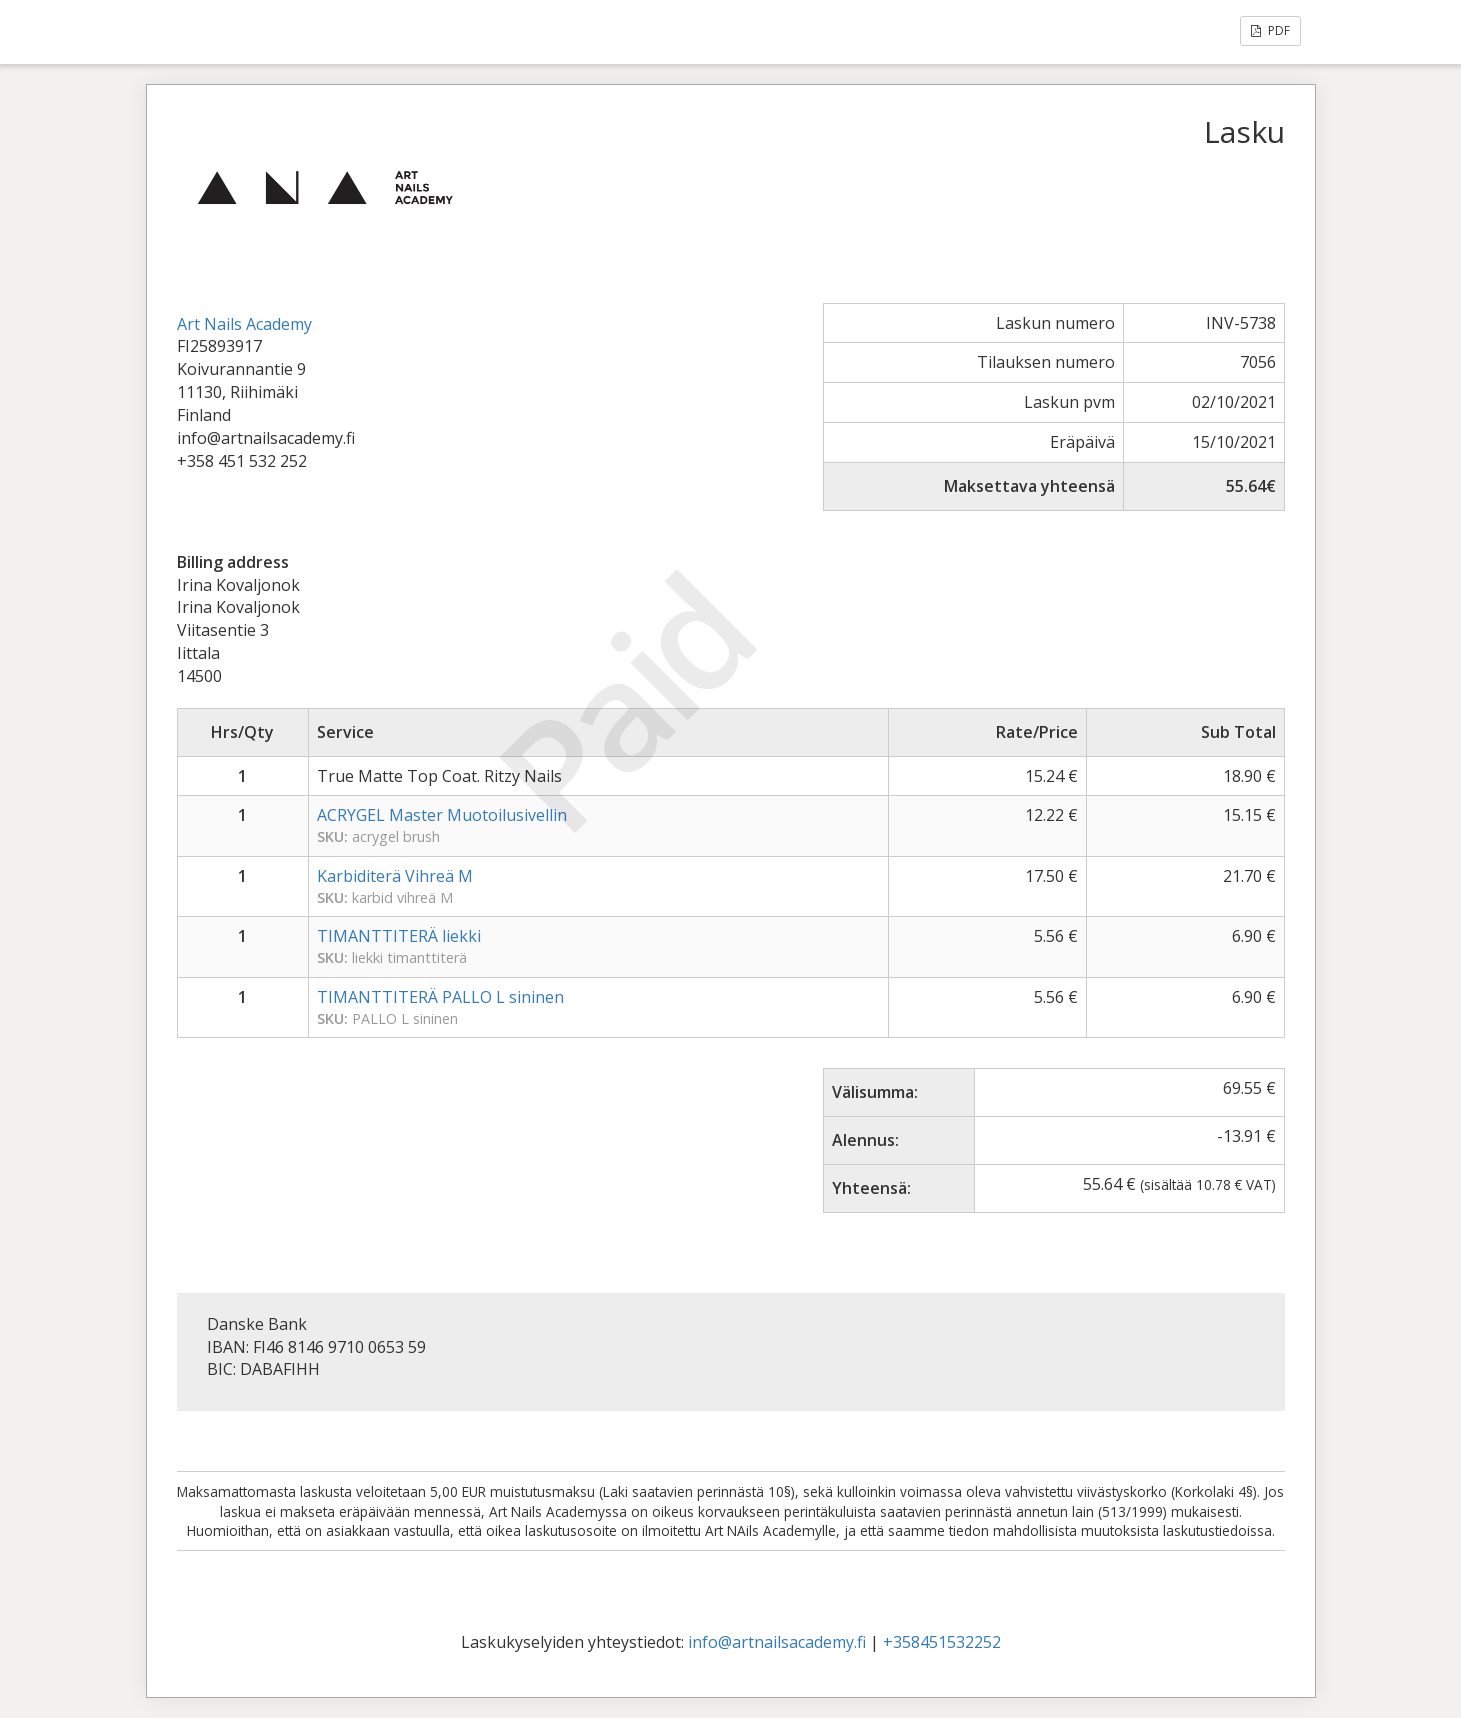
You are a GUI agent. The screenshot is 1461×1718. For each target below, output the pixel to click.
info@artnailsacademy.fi (777, 1642)
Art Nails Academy (244, 324)
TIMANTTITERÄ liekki (399, 936)
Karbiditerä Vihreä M (395, 876)
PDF (1270, 30)
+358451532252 (942, 1642)
